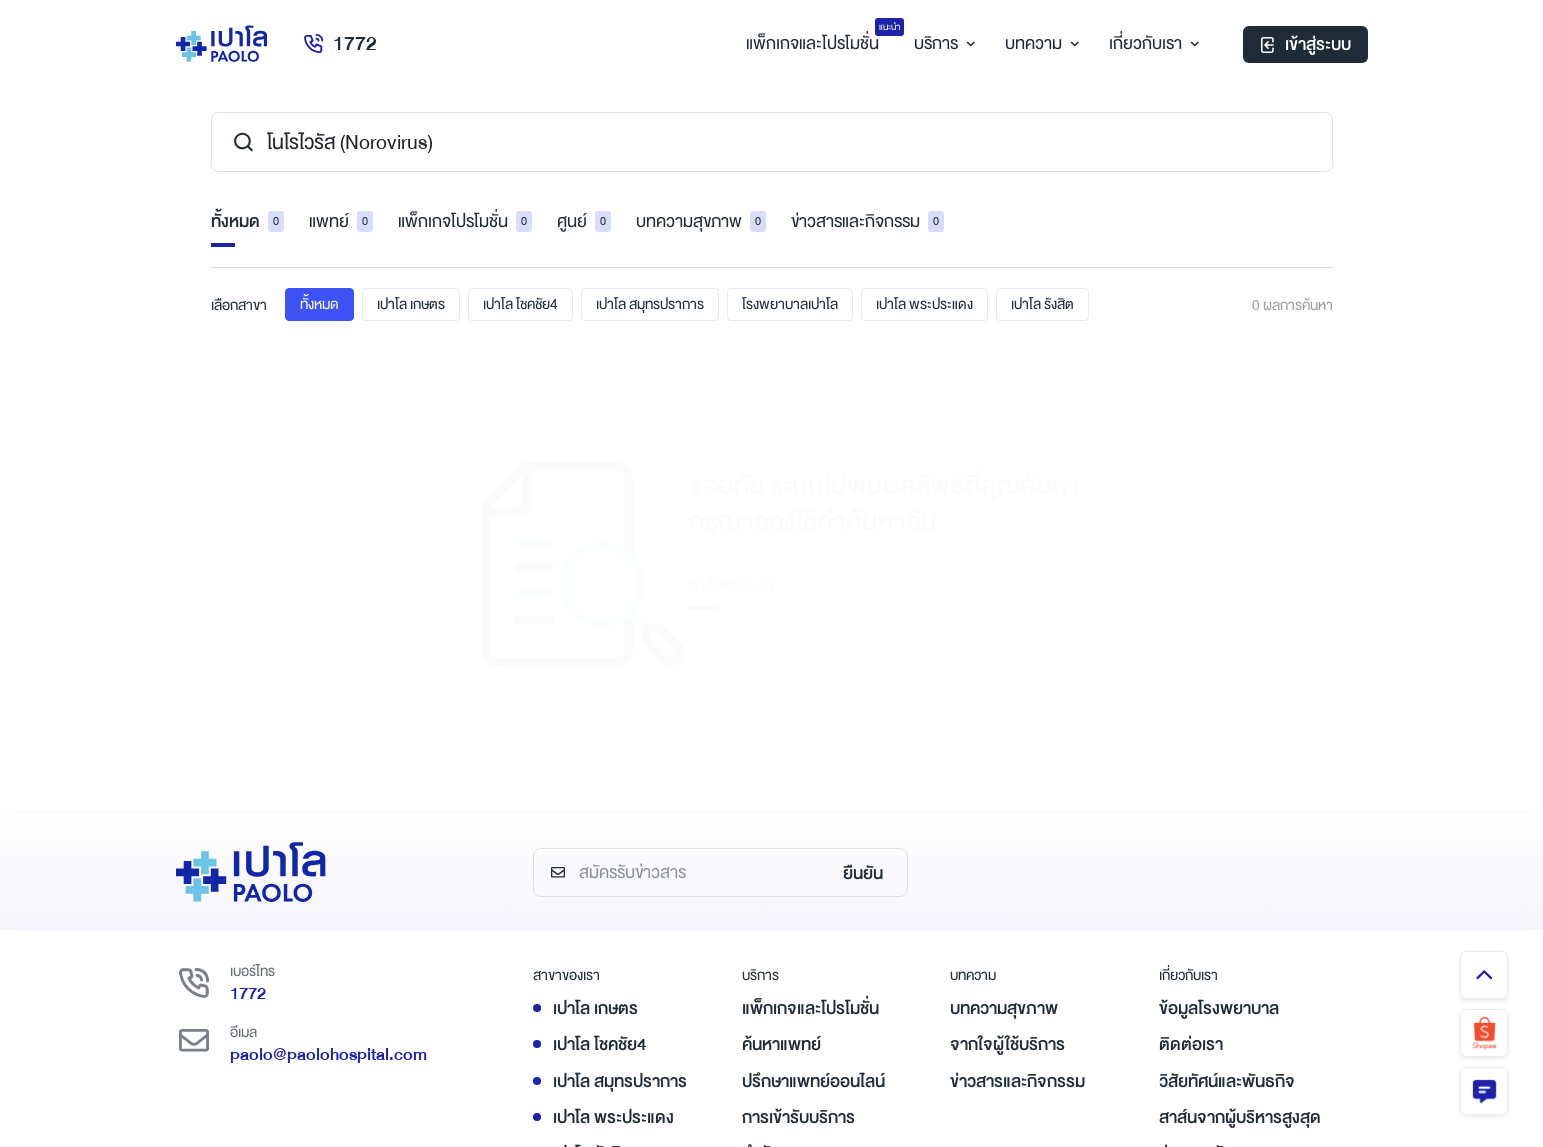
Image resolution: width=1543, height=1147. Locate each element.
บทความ (1039, 43)
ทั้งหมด (247, 221)
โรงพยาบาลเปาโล (790, 304)
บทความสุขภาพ (701, 221)
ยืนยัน (863, 618)
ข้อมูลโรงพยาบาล (1219, 753)
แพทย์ (341, 221)
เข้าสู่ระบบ (1305, 44)
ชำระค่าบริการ (790, 971)
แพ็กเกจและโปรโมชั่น (810, 753)
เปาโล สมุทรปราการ (650, 304)
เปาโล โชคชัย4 (520, 304)
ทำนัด (761, 898)
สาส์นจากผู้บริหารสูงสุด (1240, 862)
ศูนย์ (584, 221)
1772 (339, 43)
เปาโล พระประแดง (924, 304)
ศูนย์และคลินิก (789, 934)
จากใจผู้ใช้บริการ (1007, 790)
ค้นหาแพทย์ (781, 790)
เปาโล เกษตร (411, 304)
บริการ (942, 43)
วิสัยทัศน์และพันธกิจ (1227, 826)
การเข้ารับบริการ (798, 862)
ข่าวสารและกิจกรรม (867, 221)
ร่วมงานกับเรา (1206, 898)
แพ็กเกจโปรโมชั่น (465, 221)
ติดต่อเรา (1191, 790)
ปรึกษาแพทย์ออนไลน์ (813, 826)
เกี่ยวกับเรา (1151, 43)
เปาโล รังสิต (1042, 304)
